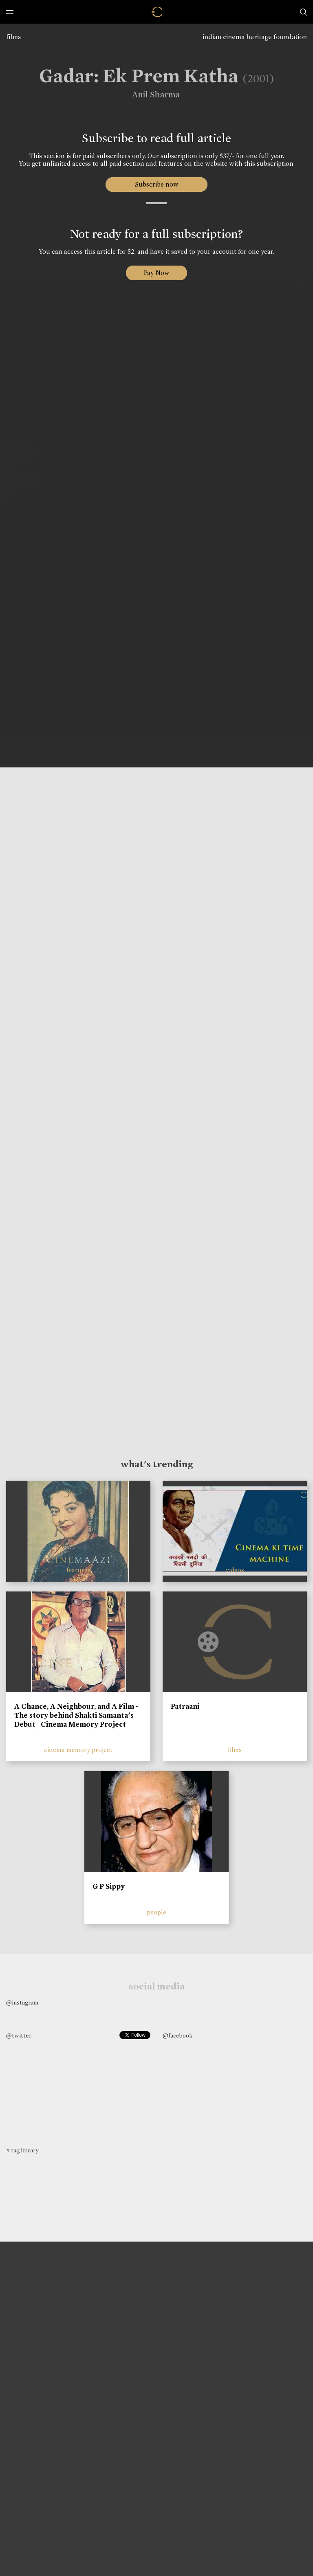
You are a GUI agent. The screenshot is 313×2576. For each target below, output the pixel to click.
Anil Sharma (152, 94)
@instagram (22, 2002)
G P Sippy (109, 1886)
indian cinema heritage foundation (255, 37)
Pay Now (156, 273)
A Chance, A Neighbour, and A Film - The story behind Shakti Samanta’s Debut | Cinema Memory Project (76, 1715)
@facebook (177, 2035)
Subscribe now (157, 184)
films (13, 37)
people (156, 1912)
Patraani (185, 1706)
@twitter (18, 2035)
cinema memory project (78, 1750)
